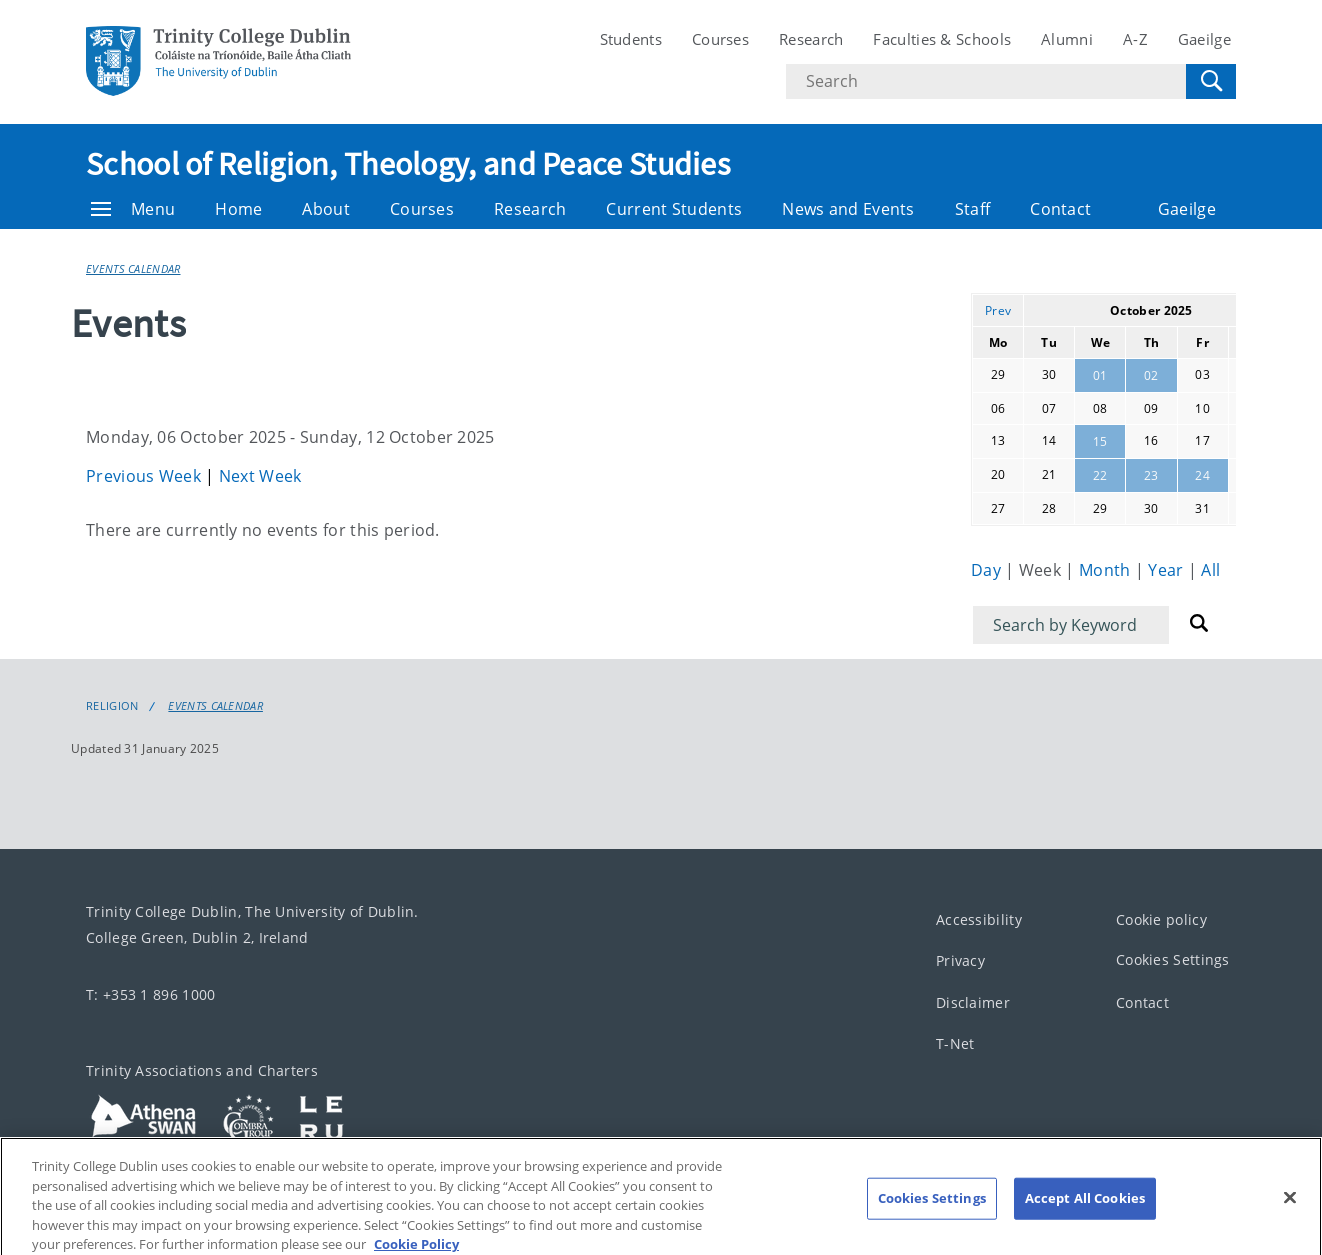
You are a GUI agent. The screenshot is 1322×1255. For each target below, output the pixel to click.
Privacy (960, 961)
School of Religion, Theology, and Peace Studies (408, 164)
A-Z (1135, 39)
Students (631, 39)
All (1210, 570)
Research (811, 39)
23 (1151, 475)
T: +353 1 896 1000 (150, 994)
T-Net (955, 1044)
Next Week (260, 476)
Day (988, 570)
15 (1100, 441)
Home (238, 209)
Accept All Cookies (1085, 1212)
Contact (1060, 209)
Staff (973, 209)
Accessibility (979, 919)
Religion (112, 706)
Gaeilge (1204, 39)
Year (1168, 570)
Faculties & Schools (942, 39)
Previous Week (145, 476)
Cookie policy (1161, 919)
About (326, 209)
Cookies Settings (1173, 960)
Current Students (674, 209)
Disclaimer (973, 1002)
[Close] (1290, 1212)
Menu (133, 209)
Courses (720, 39)
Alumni (1067, 39)
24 (1202, 475)
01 (1100, 375)
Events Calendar (133, 268)
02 (1151, 375)
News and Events (848, 209)
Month (1107, 570)
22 (1100, 475)
